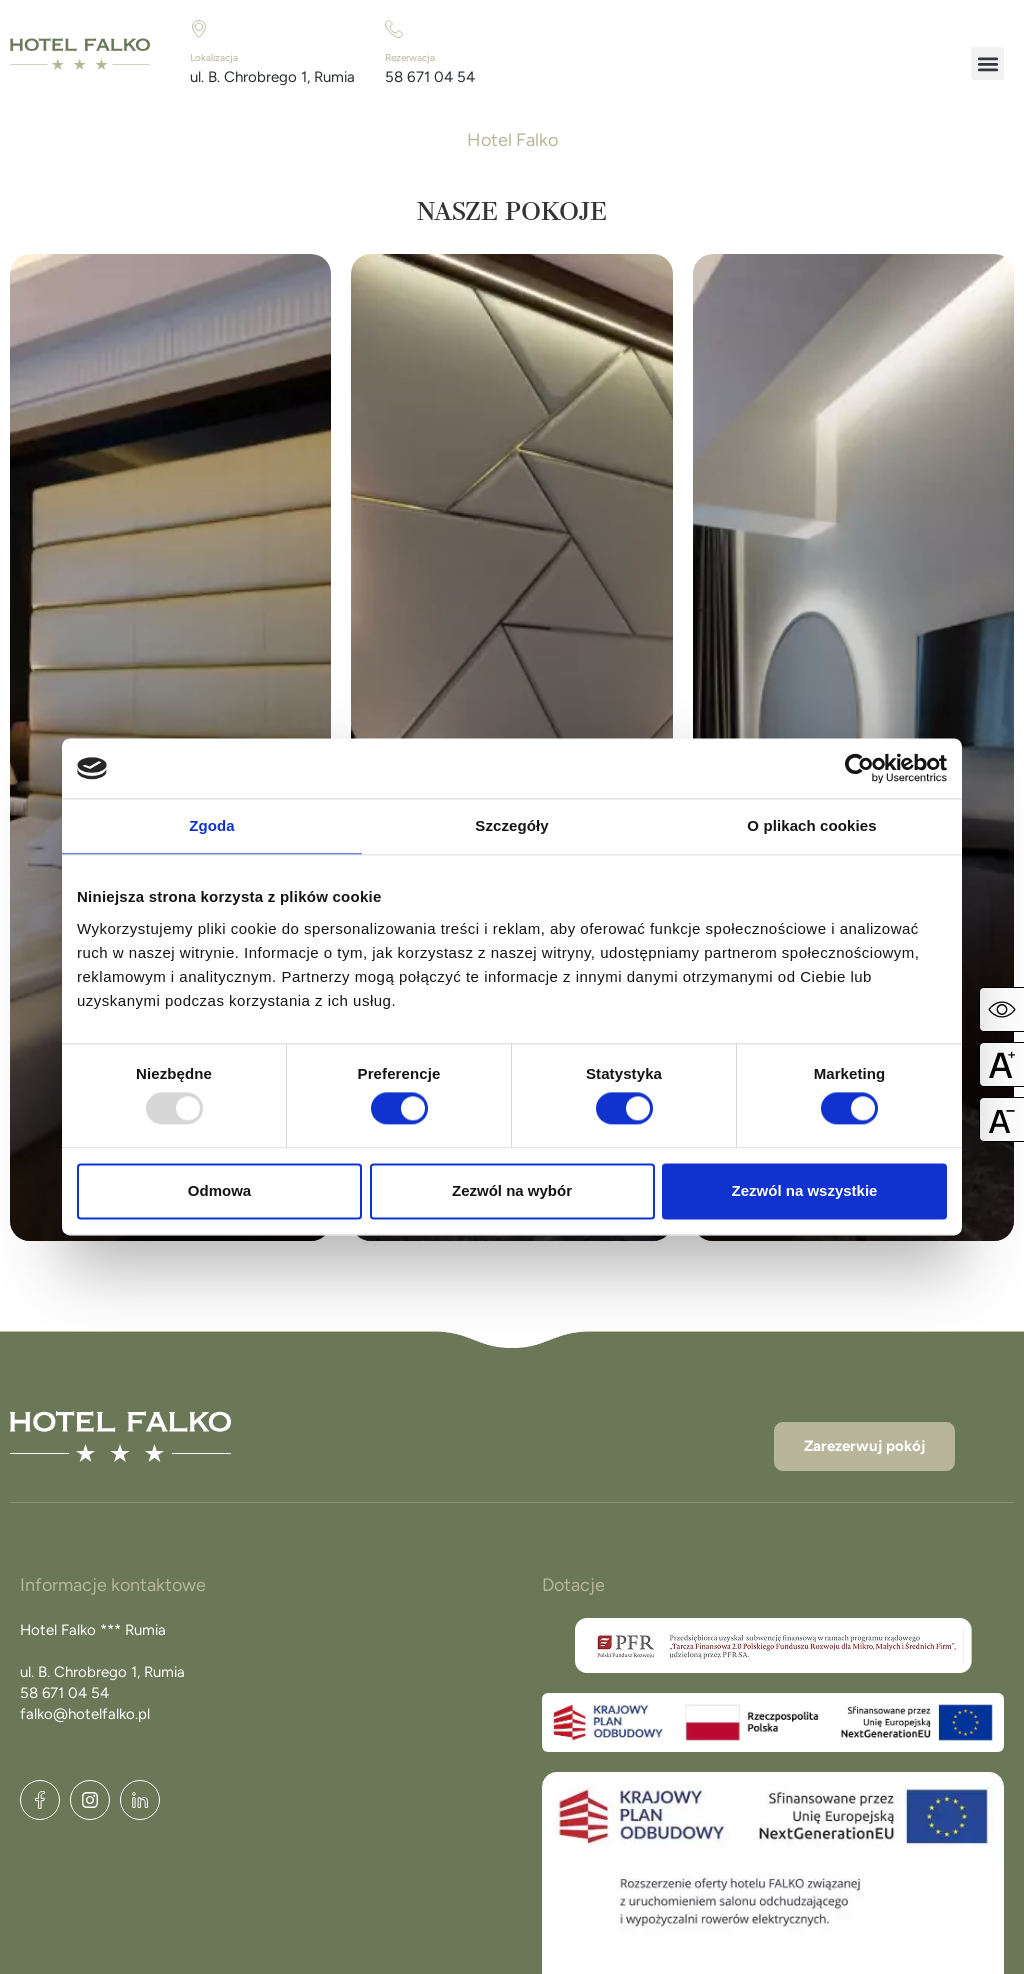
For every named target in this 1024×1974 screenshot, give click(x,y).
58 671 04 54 (430, 77)
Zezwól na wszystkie (805, 1190)
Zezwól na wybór (512, 1190)
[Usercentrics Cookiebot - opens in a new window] (859, 768)
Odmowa (219, 1190)
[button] (987, 63)
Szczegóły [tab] (511, 825)
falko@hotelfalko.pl (85, 1714)
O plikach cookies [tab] (811, 825)
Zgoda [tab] (212, 825)
